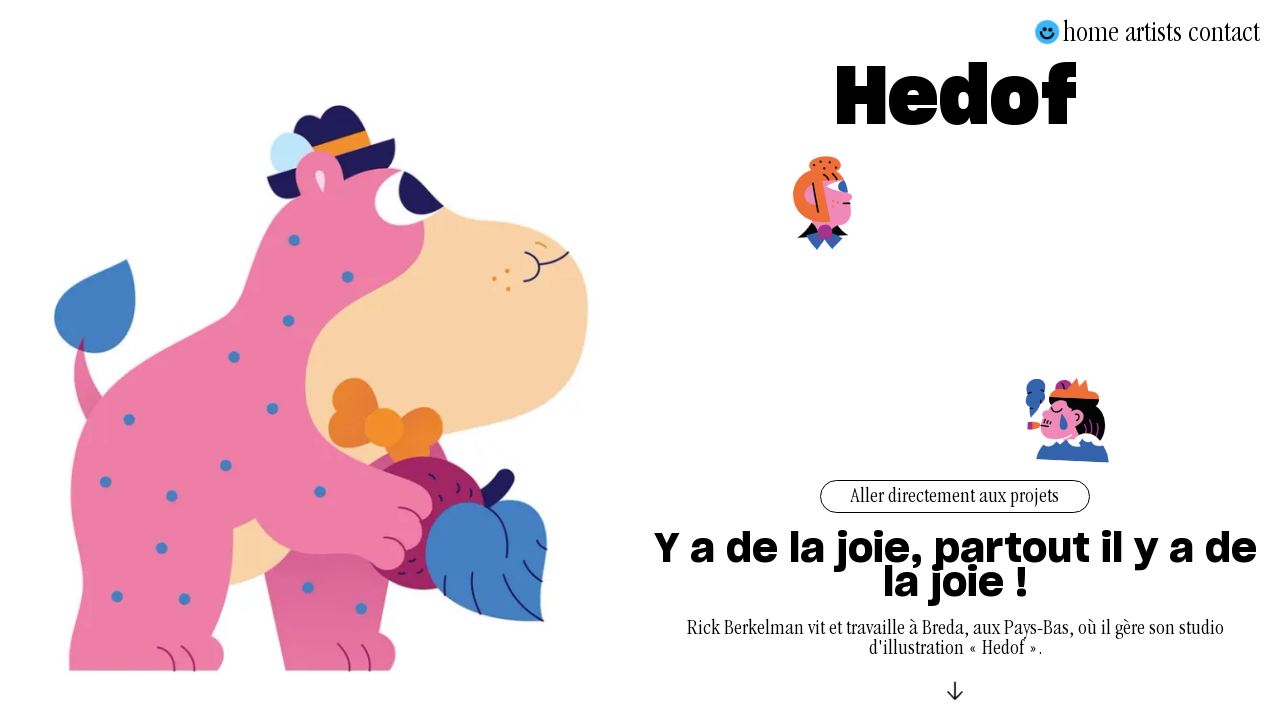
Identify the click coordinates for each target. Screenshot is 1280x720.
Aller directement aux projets (955, 498)
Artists (1153, 32)
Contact (1224, 32)
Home (1091, 32)
